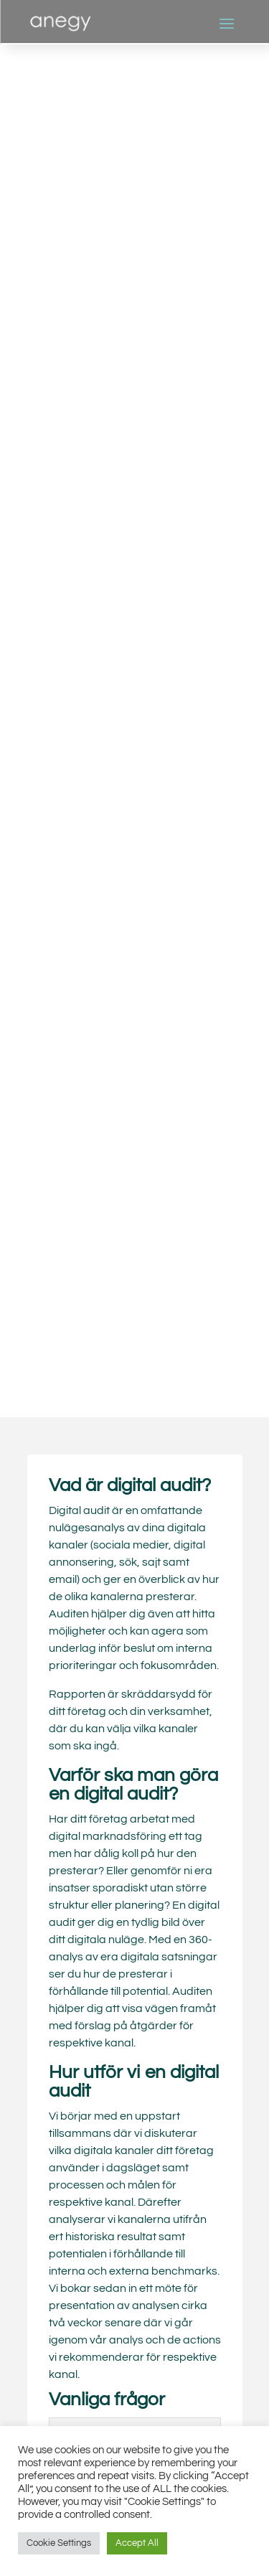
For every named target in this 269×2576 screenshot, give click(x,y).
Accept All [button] (137, 2543)
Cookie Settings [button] (59, 2543)
